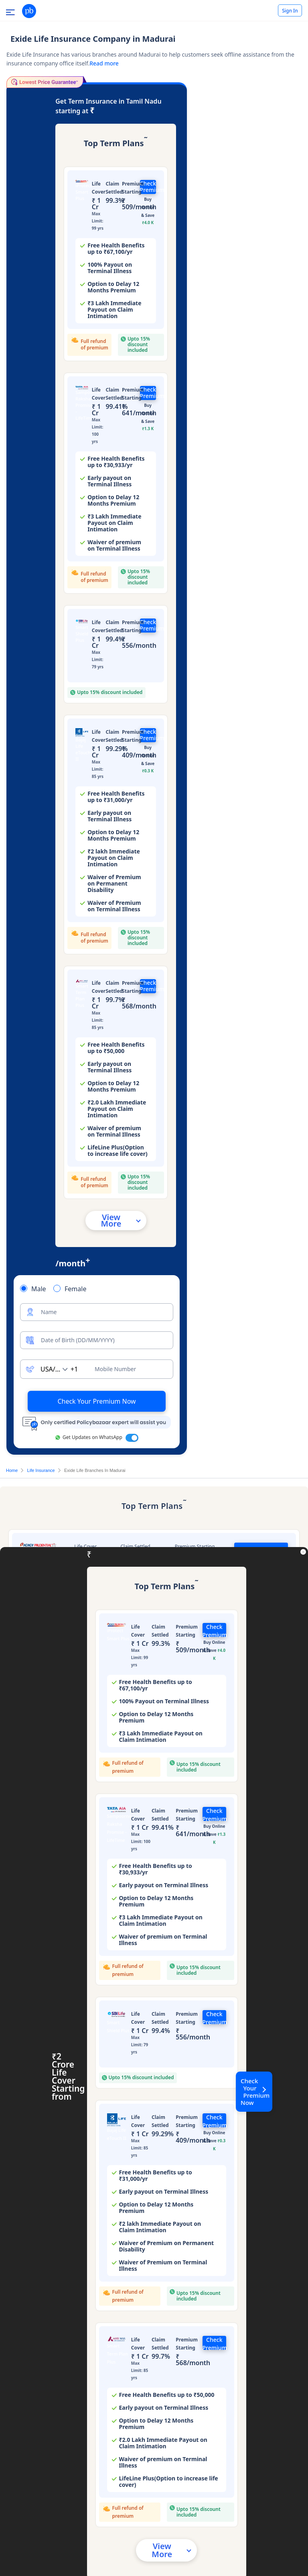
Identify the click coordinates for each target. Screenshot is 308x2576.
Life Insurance (41, 1470)
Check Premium (148, 187)
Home (12, 1470)
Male (38, 1289)
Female (75, 1289)
